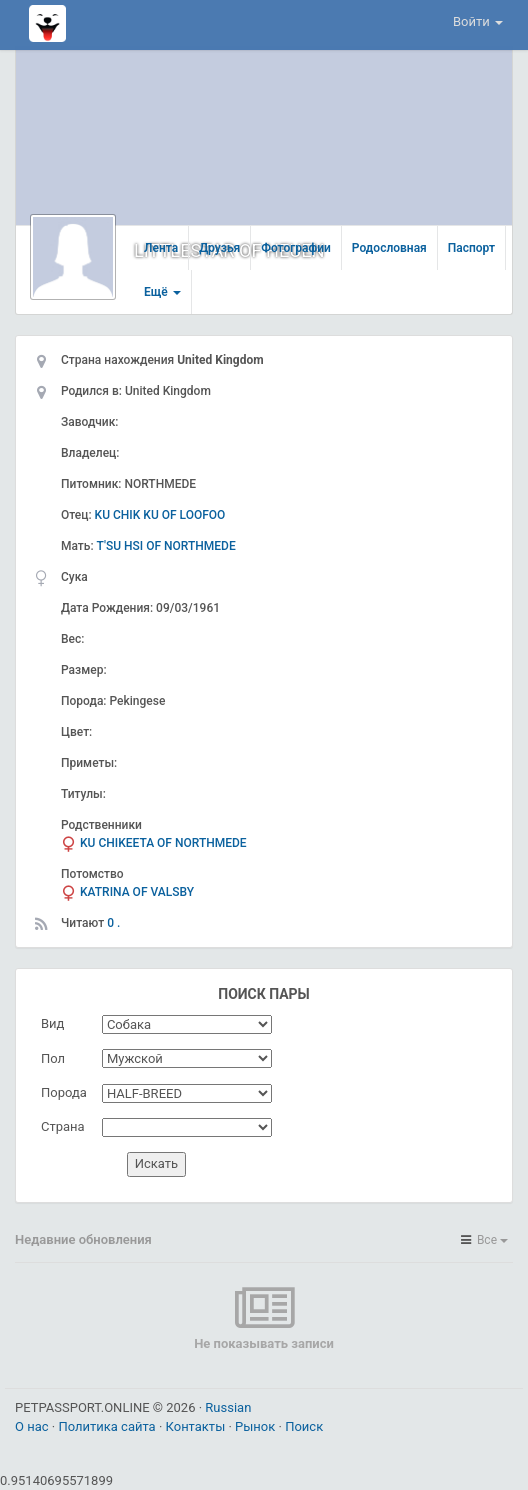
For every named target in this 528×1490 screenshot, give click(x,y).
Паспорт (471, 248)
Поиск (304, 1426)
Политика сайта (108, 1426)
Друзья (219, 248)
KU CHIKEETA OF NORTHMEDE (163, 843)
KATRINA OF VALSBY (137, 892)
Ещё (162, 292)
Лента (161, 248)
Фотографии (296, 248)
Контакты (197, 1426)
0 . (113, 923)
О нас (33, 1426)
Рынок (256, 1426)
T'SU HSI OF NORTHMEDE (166, 546)
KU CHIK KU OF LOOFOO (160, 515)
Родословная (389, 248)
